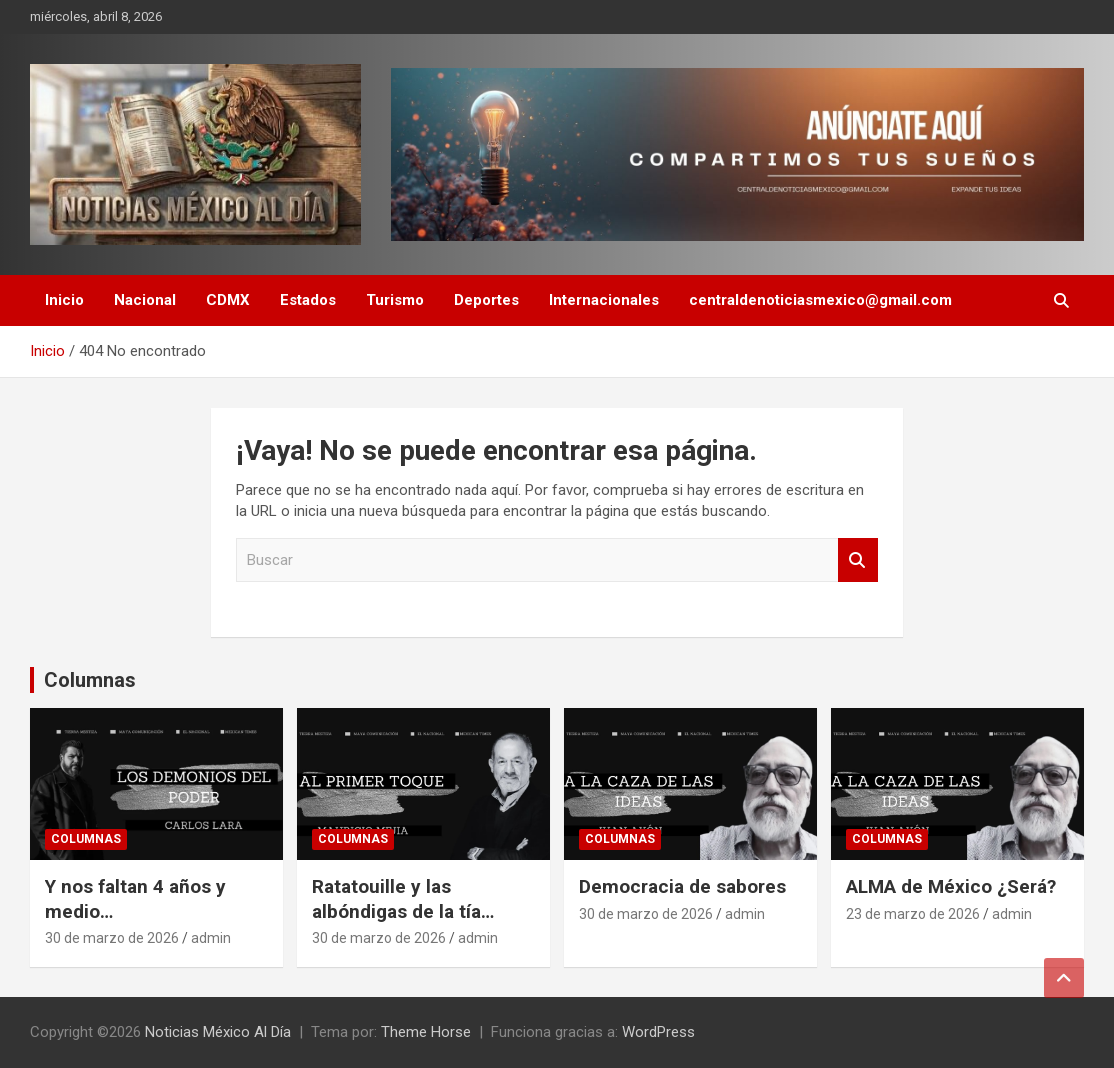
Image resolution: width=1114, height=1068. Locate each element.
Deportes (486, 300)
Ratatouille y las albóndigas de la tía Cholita (396, 911)
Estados (308, 300)
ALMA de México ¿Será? (951, 886)
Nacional (145, 300)
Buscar (858, 560)
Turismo (395, 300)
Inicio (64, 300)
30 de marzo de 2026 (112, 938)
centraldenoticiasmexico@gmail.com (820, 300)
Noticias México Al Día (218, 1032)
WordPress (658, 1032)
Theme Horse (426, 1032)
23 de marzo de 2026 (913, 914)
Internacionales (604, 300)
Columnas (90, 680)
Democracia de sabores (682, 886)
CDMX (228, 300)
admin (211, 938)
